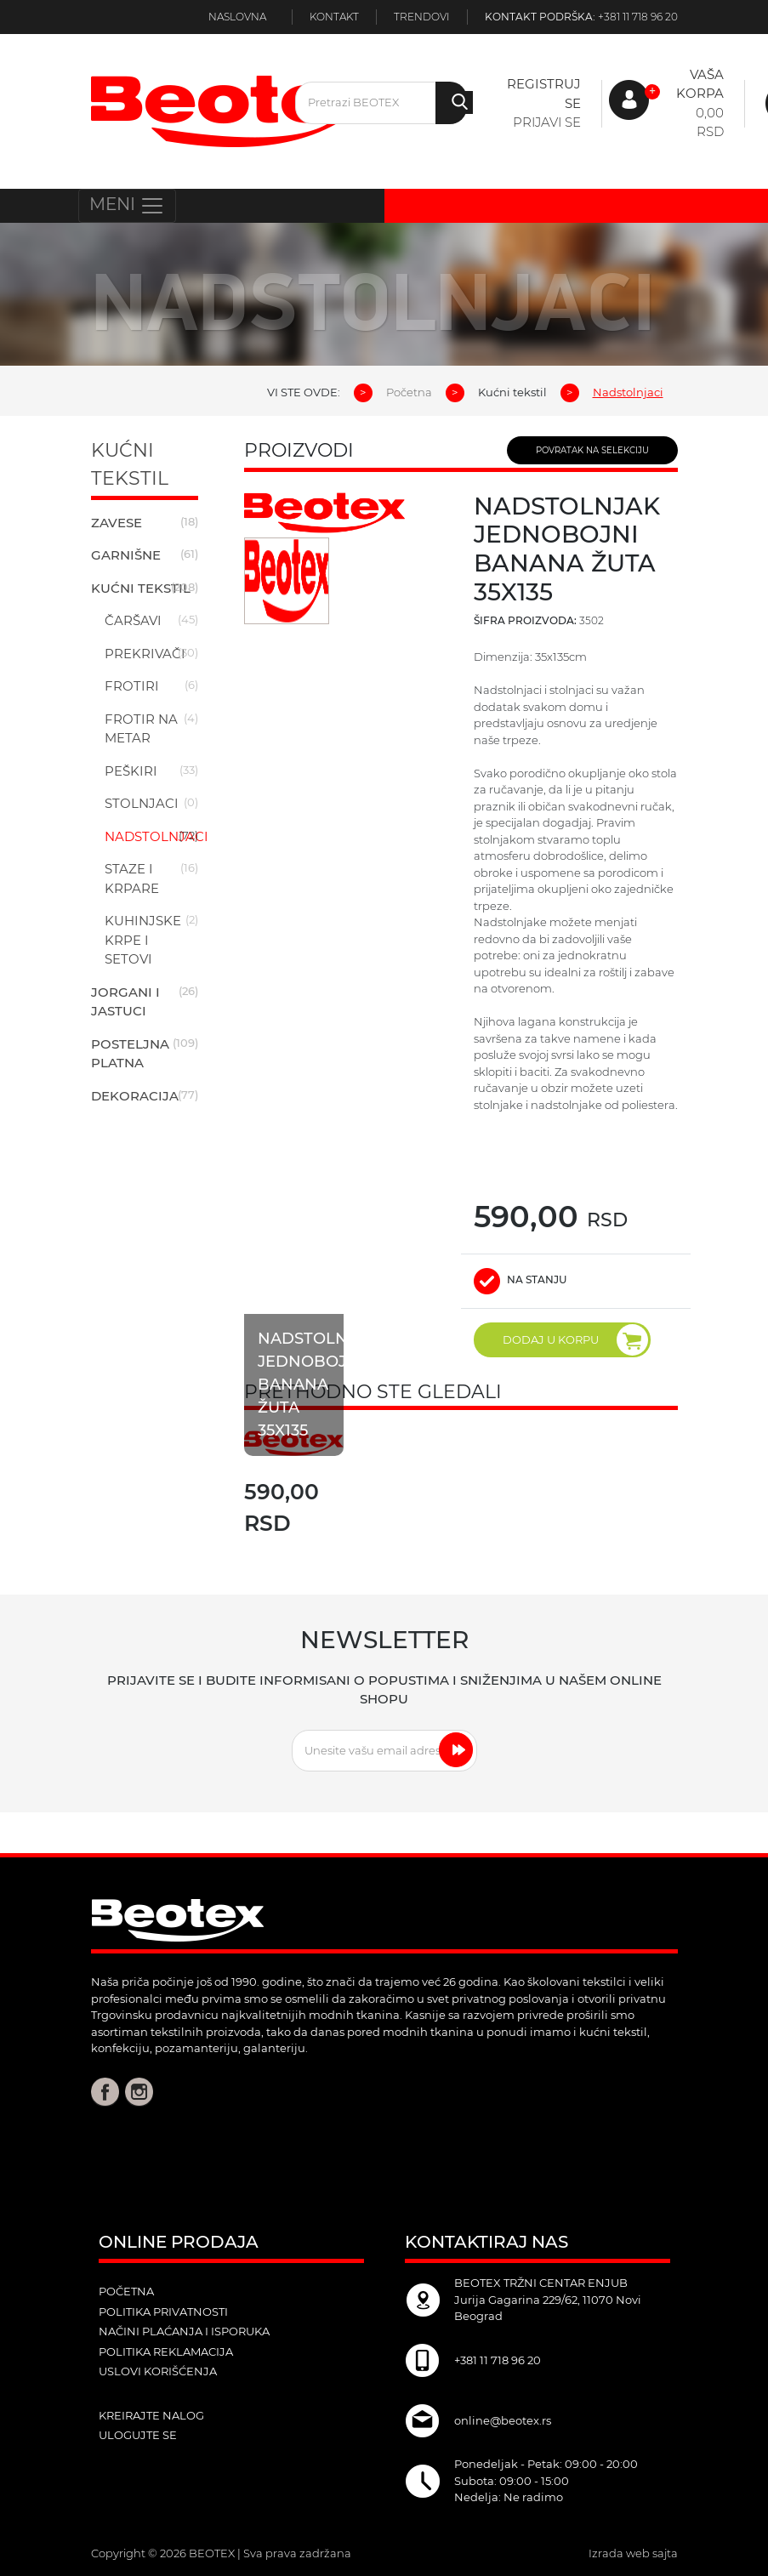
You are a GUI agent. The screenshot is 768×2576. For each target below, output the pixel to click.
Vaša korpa (700, 84)
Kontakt (334, 16)
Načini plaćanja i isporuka (184, 2331)
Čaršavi (133, 620)
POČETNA (126, 2291)
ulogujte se (138, 2435)
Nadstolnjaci (156, 836)
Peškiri (131, 771)
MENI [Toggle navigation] (127, 206)
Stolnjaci (142, 803)
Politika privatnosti (163, 2311)
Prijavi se (547, 122)
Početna (409, 392)
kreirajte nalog (151, 2415)
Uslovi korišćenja (158, 2371)
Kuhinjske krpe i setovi (143, 940)
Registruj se (544, 93)
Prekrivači (145, 653)
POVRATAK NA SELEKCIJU (592, 450)
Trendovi (422, 16)
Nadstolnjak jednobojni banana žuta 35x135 (317, 1387)
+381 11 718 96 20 (638, 16)
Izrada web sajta (633, 2553)
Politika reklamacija (166, 2351)
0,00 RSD (710, 122)
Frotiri (132, 686)
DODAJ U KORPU (575, 1340)
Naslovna (237, 16)
